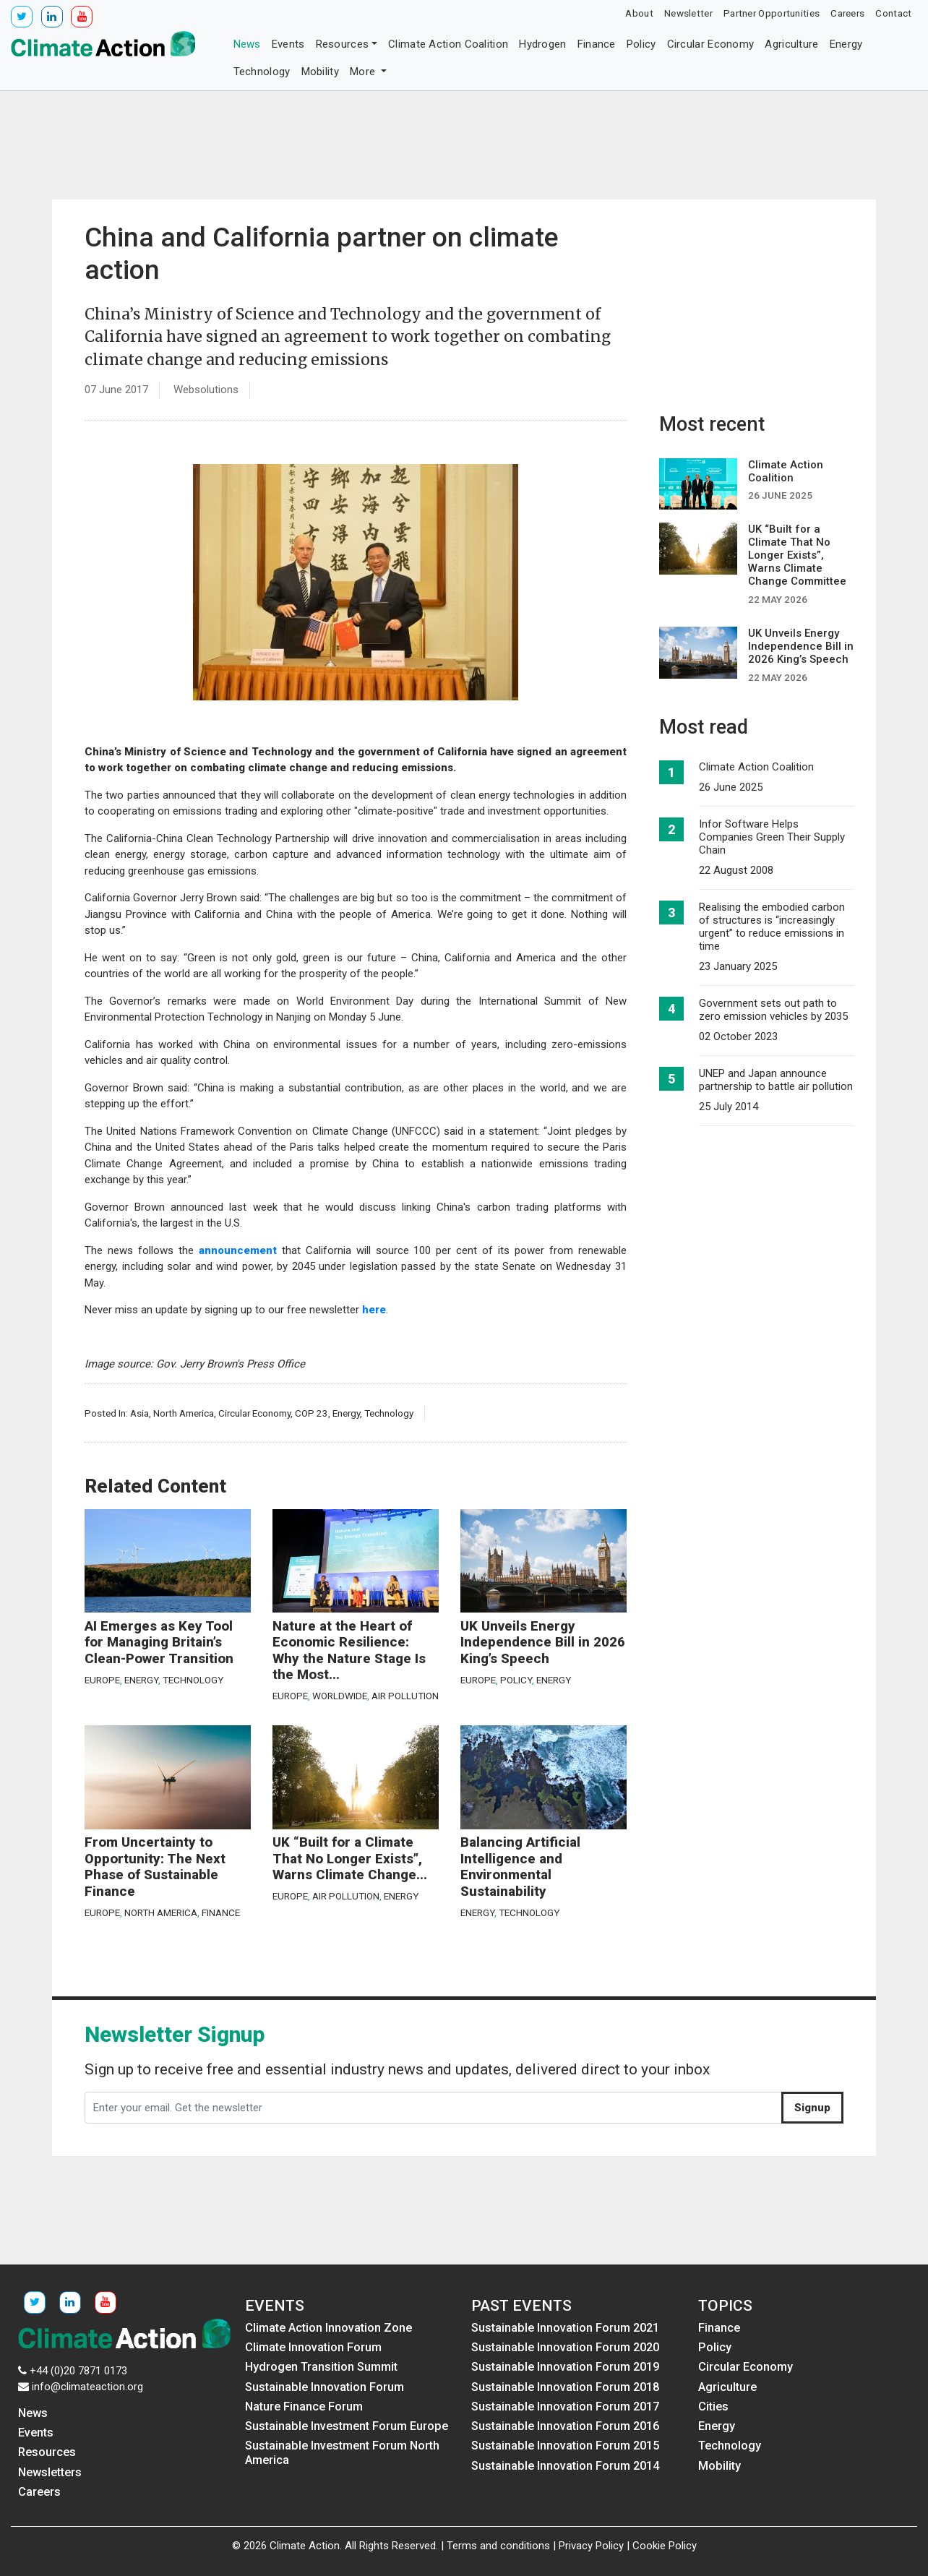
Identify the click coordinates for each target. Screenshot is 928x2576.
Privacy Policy (591, 2545)
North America (183, 1413)
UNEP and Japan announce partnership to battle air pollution (776, 1080)
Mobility (320, 71)
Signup (812, 2107)
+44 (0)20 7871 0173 (78, 2370)
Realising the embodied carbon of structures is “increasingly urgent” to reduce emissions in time (772, 927)
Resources (342, 44)
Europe (102, 1680)
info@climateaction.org (87, 2386)
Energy (846, 44)
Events (288, 44)
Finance (596, 44)
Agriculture (791, 44)
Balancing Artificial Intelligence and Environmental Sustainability (520, 1866)
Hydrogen (542, 44)
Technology (262, 71)
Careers (847, 13)
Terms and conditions (498, 2545)
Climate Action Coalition (448, 44)
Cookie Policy (664, 2545)
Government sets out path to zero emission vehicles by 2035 (773, 1010)
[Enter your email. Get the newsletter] (433, 2108)
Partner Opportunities (771, 13)
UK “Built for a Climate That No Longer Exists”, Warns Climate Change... (349, 1858)
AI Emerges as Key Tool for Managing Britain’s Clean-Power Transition (159, 1642)
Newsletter (688, 13)
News (247, 44)
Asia (139, 1413)
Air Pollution (405, 1695)
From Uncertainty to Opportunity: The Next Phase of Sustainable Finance (155, 1866)
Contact (893, 13)
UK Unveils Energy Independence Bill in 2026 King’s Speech (542, 1642)
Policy (641, 44)
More (364, 71)
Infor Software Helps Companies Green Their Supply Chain (772, 836)
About (639, 13)
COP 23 (311, 1413)
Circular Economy (711, 44)
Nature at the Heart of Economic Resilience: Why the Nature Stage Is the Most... (349, 1650)
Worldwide (339, 1695)
